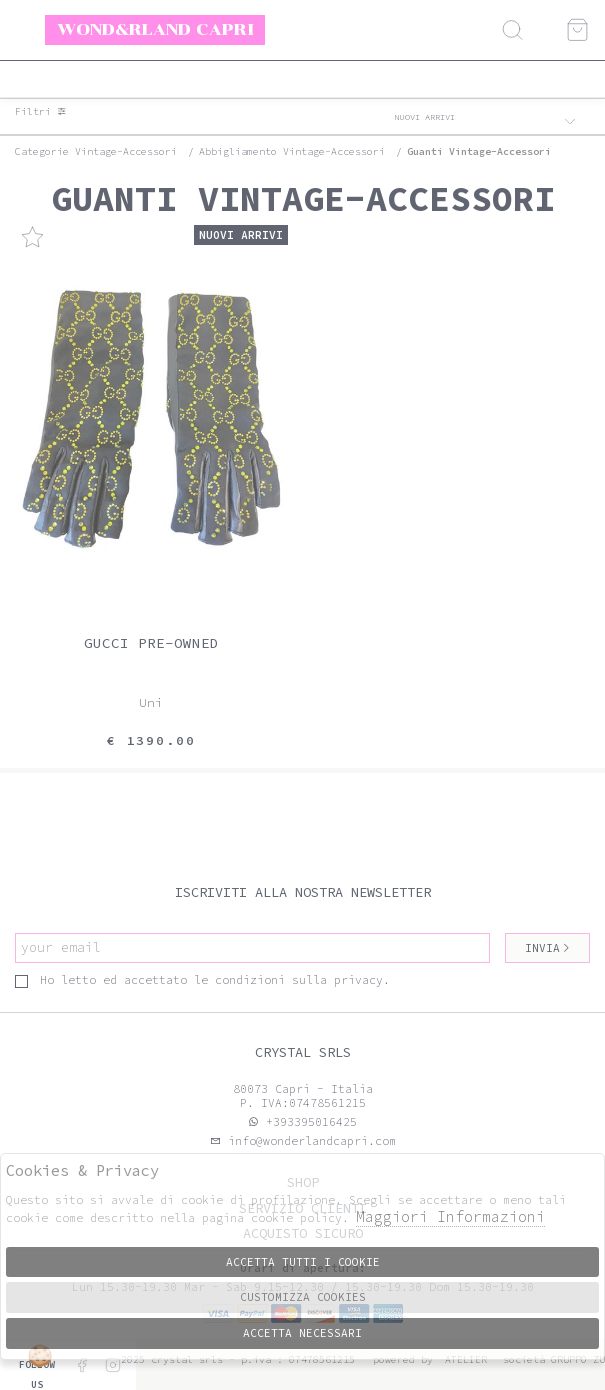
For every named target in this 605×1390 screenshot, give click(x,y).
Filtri (41, 112)
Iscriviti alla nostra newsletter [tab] (303, 892)
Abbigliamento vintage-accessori (292, 151)
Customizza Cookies (303, 1297)
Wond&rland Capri (155, 29)
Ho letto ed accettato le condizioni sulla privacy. (202, 980)
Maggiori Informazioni (450, 1216)
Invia (548, 948)
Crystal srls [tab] (303, 1052)
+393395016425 (311, 1122)
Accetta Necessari (302, 1333)
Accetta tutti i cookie (303, 1262)
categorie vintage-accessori (96, 151)
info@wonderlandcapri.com (308, 1141)
